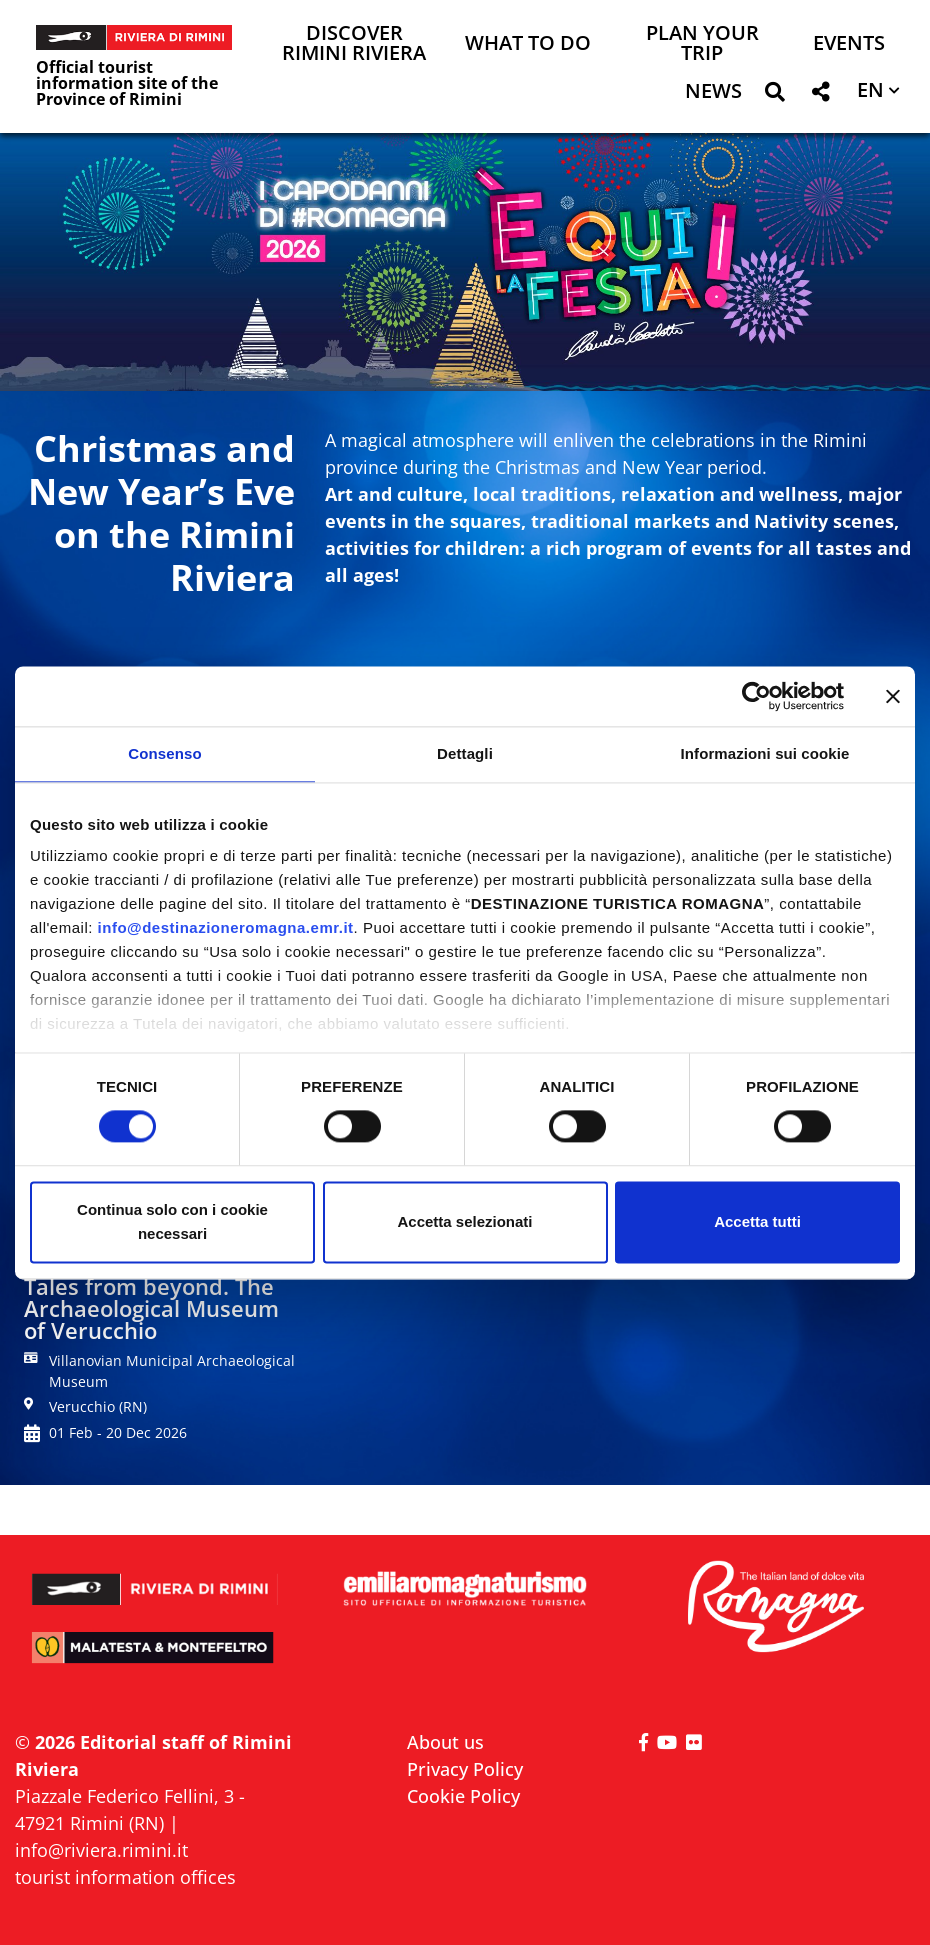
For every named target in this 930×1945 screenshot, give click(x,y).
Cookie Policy (463, 1796)
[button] (774, 95)
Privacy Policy (465, 1769)
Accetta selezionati (464, 1221)
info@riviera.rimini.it (101, 1850)
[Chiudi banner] (893, 696)
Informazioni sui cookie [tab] (765, 753)
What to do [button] (528, 44)
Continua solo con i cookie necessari (172, 1221)
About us (445, 1742)
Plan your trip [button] (702, 44)
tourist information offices (125, 1877)
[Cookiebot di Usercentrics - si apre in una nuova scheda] (756, 696)
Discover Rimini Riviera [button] (354, 44)
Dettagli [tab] (465, 753)
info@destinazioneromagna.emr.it (226, 927)
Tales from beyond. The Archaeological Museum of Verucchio (151, 1308)
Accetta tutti (757, 1221)
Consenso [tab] (164, 753)
